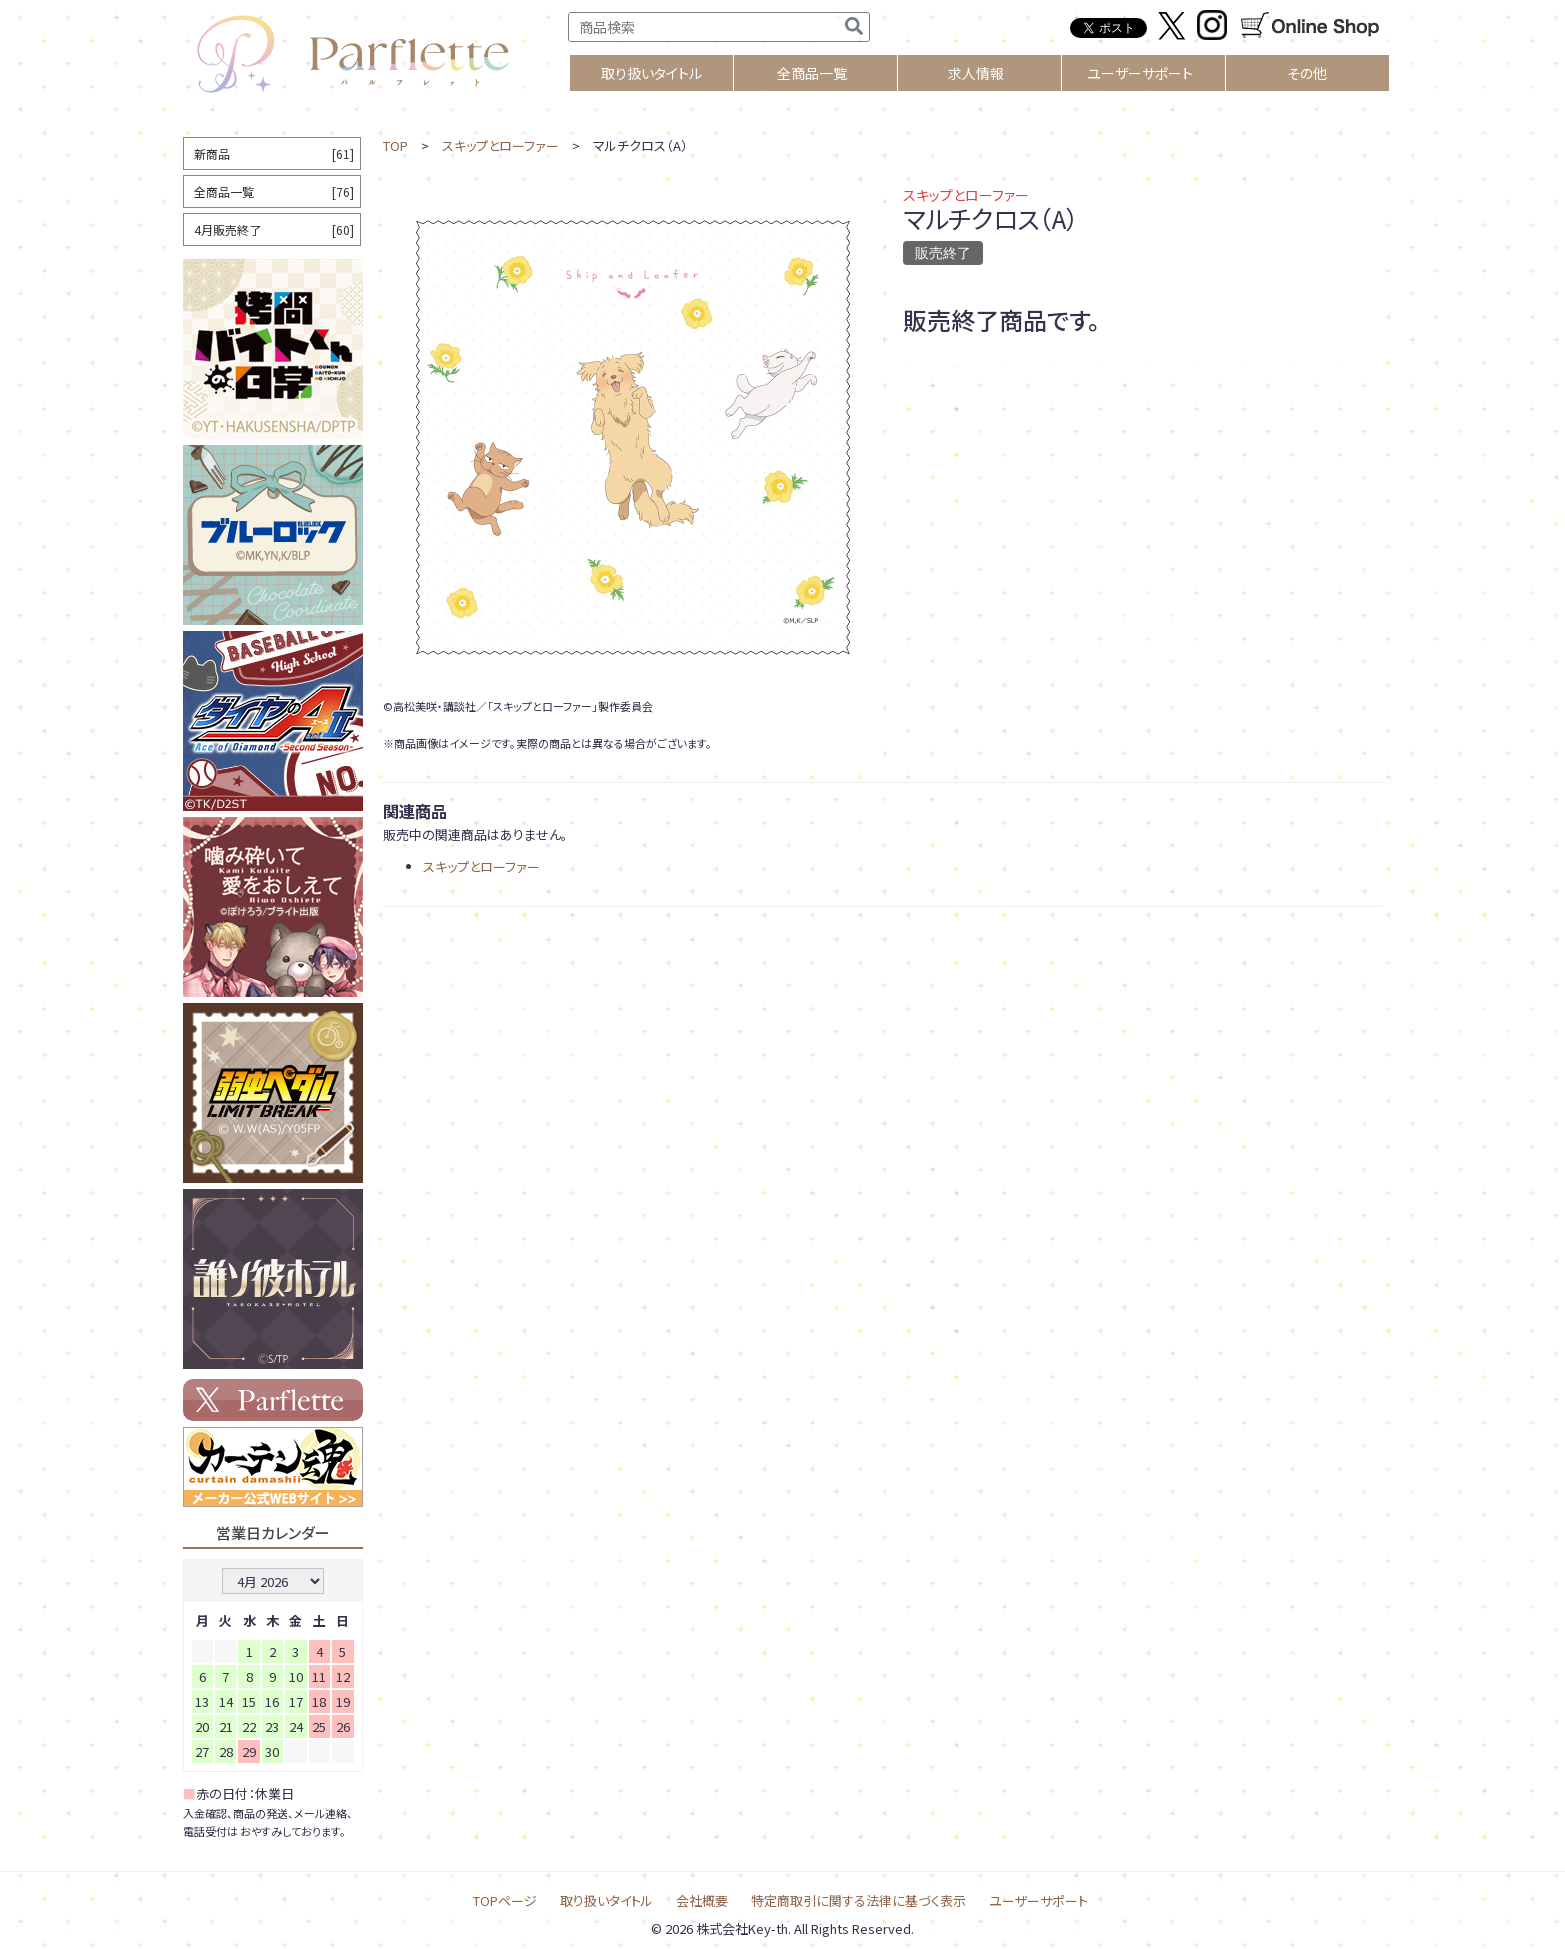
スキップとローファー (500, 145)
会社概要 (702, 1900)
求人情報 (976, 73)
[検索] (854, 27)
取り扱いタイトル (606, 1900)
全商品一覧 (812, 73)
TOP (395, 145)
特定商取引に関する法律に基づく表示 (858, 1900)
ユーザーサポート (1140, 73)
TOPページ (505, 1900)
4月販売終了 (274, 229)
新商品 (274, 153)
